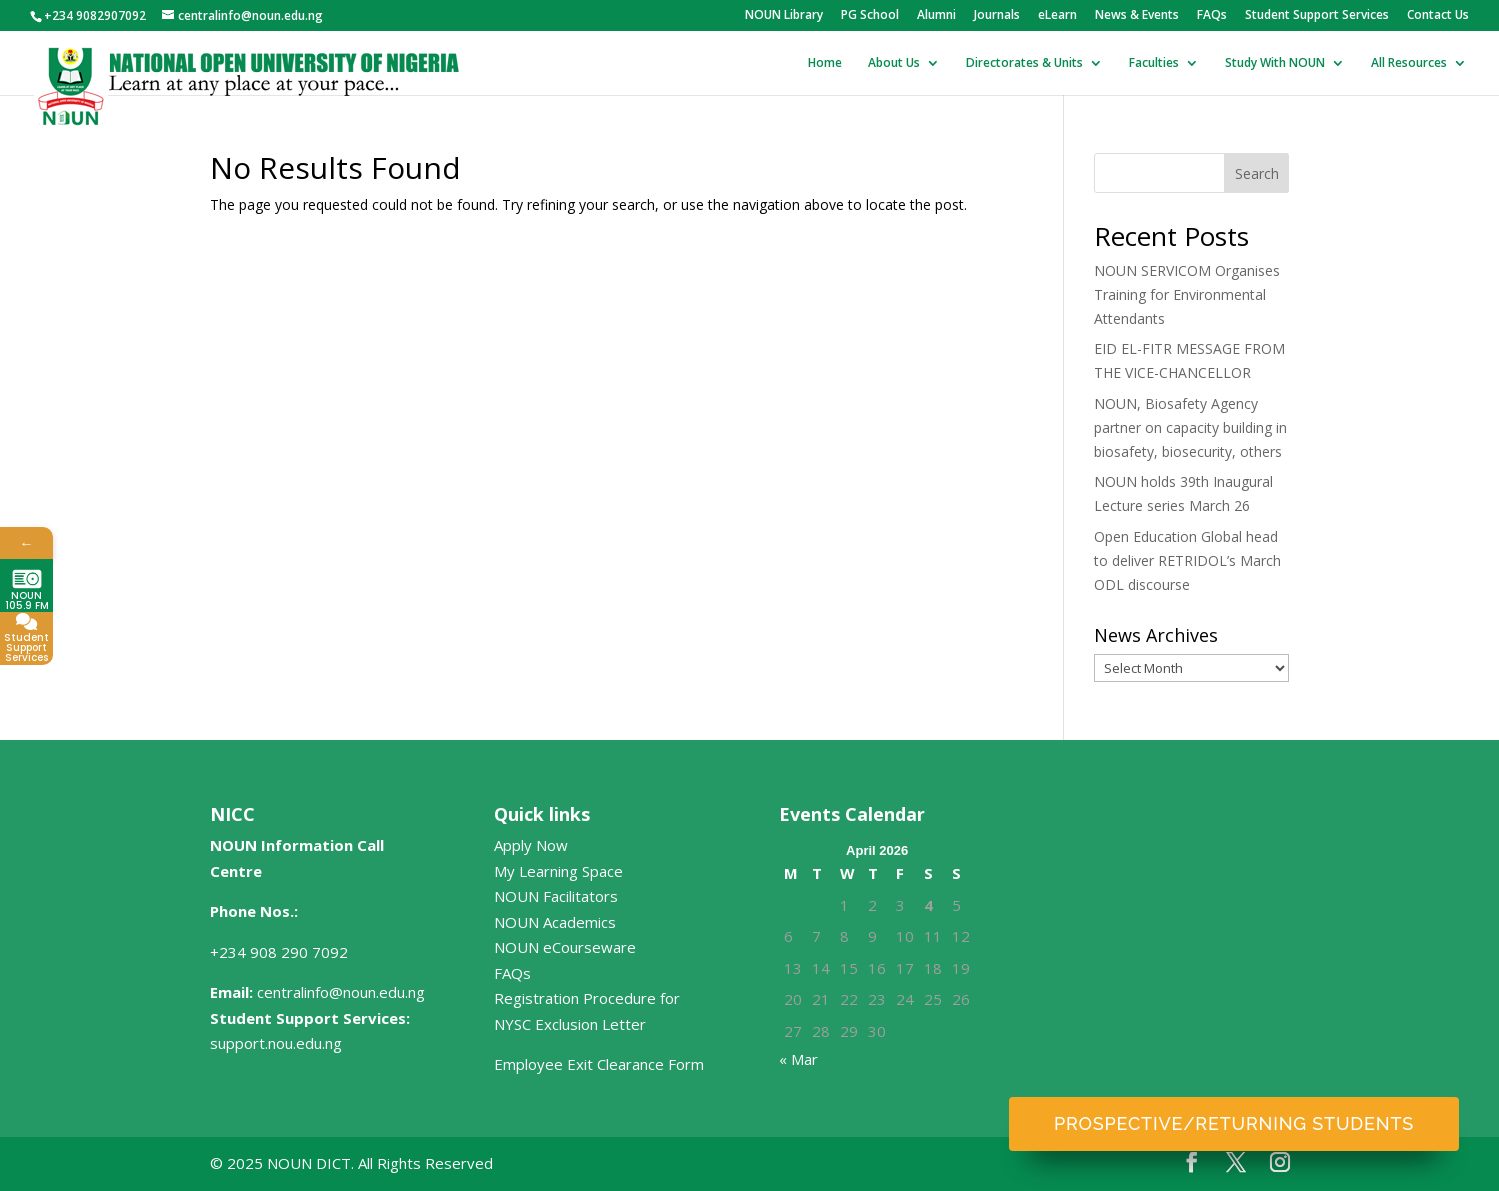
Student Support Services (1317, 16)
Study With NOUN (1275, 63)
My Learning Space (558, 871)
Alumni (936, 16)
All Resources (1409, 63)
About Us (894, 63)
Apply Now (531, 845)
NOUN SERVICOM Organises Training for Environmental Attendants (1187, 294)
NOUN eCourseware (565, 947)
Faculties (1154, 63)
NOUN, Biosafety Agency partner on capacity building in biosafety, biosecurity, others (1190, 427)
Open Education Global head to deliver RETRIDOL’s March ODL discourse (1187, 560)
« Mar (798, 1059)
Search (1257, 173)
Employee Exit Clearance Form (599, 1064)
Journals (997, 16)
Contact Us (1438, 16)
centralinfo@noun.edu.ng (341, 992)
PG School (870, 16)
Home (825, 63)
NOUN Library (784, 16)
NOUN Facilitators (556, 896)
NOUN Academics (555, 922)
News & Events (1137, 16)
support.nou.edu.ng (276, 1043)
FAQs (1212, 16)
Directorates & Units (1024, 63)
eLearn (1057, 16)
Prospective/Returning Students (1234, 1123)
